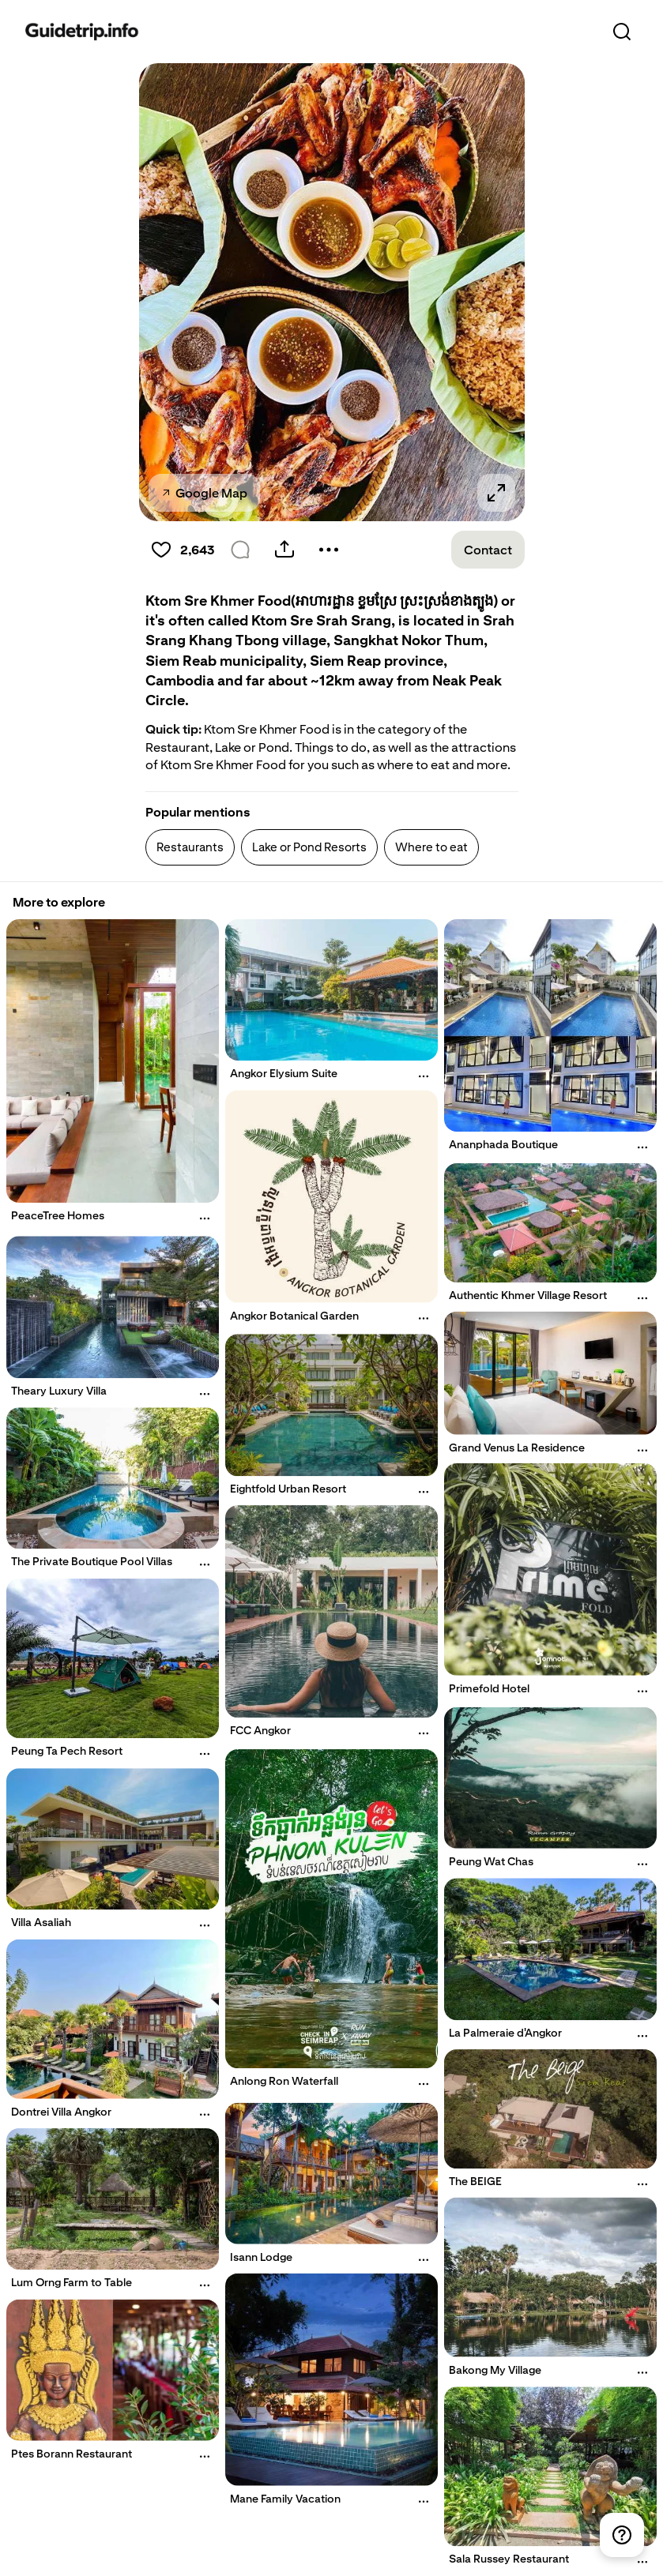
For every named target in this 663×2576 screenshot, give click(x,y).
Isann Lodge (261, 2256)
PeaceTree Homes (57, 1215)
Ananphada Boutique (503, 1144)
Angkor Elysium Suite (283, 1073)
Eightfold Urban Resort (288, 1488)
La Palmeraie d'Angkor (505, 2032)
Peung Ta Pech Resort (66, 1750)
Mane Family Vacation (285, 2498)
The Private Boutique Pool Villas (91, 1562)
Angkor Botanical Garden (294, 1315)
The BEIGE (475, 2182)
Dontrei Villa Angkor (61, 2111)
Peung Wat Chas (491, 1861)
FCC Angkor (260, 1730)
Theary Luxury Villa (59, 1390)
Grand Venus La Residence (517, 1446)
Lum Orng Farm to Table (71, 2282)
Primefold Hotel (489, 1688)
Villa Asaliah (41, 1923)
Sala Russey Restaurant (509, 2558)
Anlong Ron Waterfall (284, 2081)
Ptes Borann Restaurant (71, 2453)
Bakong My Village (495, 2369)
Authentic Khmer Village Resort (528, 1295)
